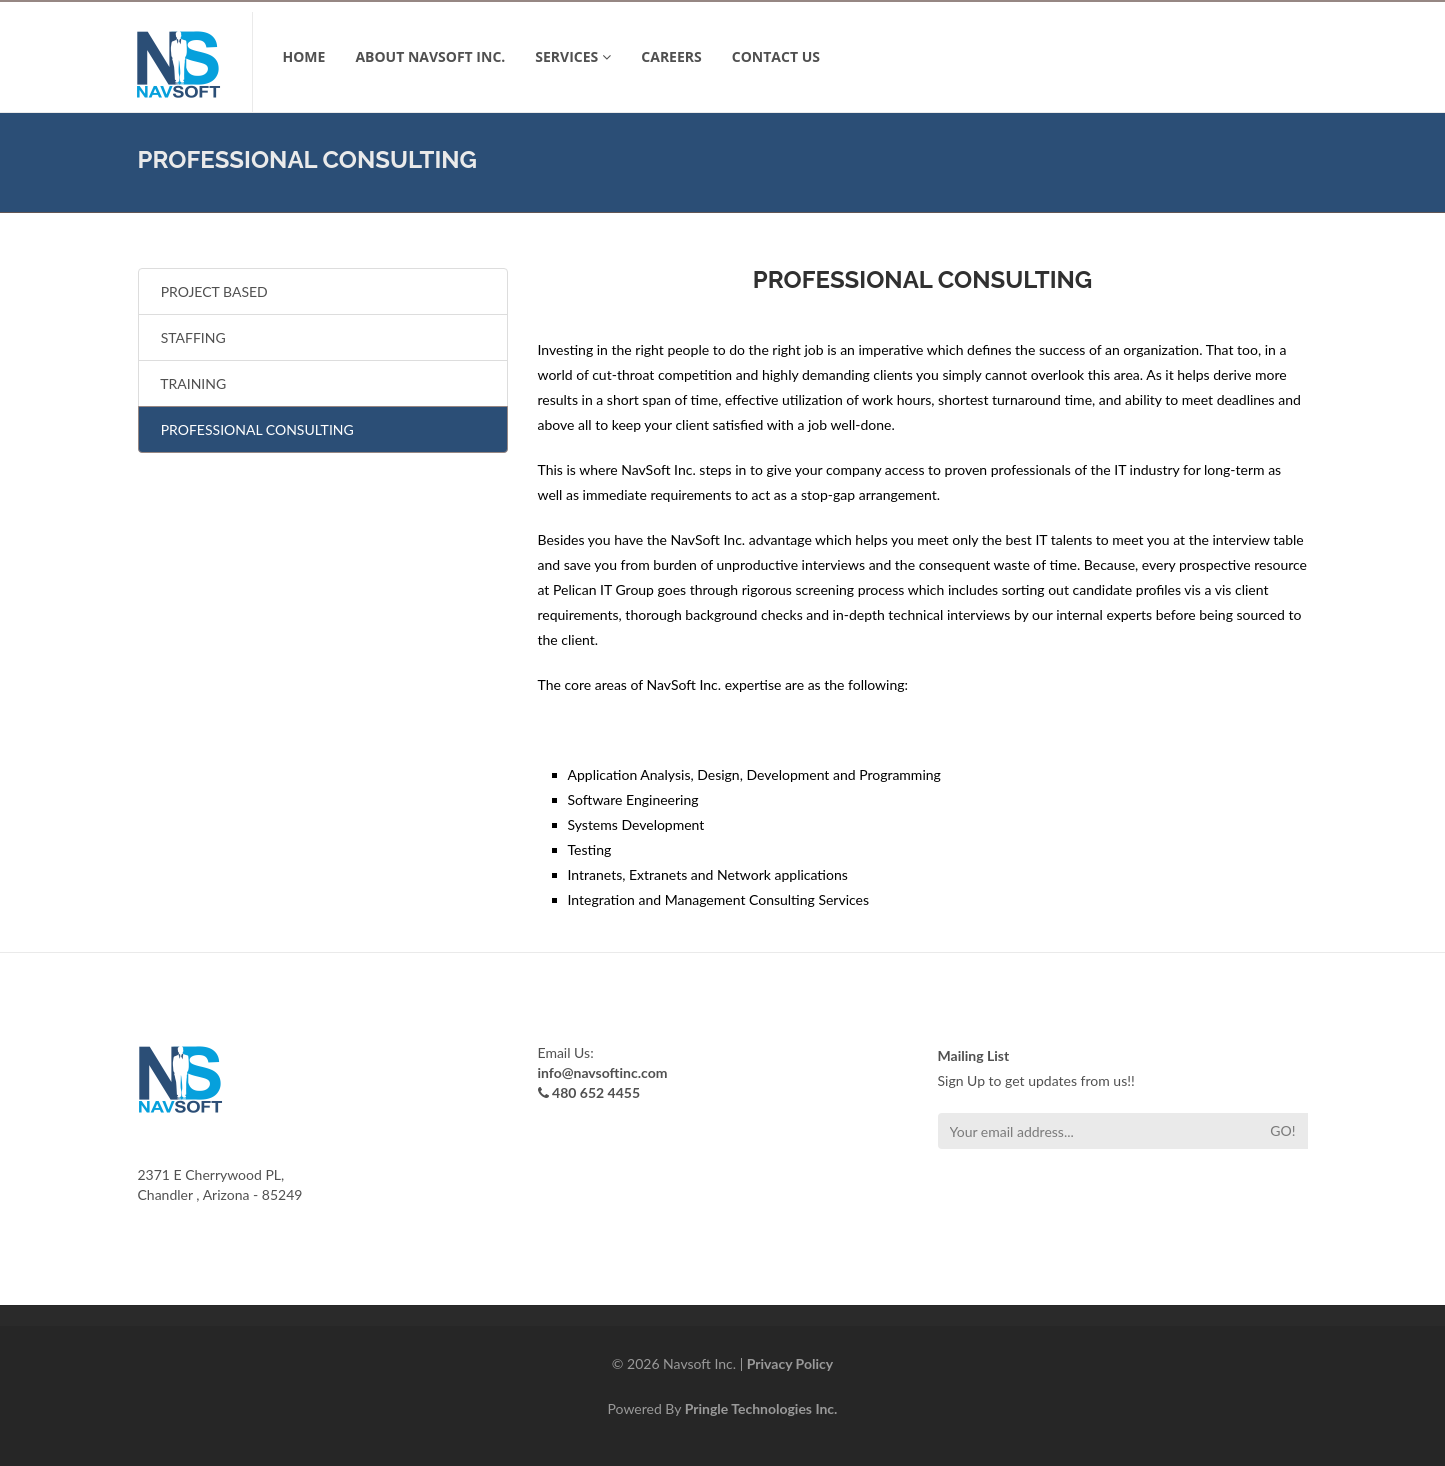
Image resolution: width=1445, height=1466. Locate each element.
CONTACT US (776, 56)
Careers (671, 56)
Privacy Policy (790, 1363)
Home (304, 56)
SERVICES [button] (573, 56)
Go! (1282, 1130)
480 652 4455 (596, 1092)
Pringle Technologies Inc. (761, 1408)
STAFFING (190, 337)
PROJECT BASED (211, 291)
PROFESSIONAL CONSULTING (254, 429)
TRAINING (190, 383)
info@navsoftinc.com (603, 1072)
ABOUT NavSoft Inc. (430, 56)
